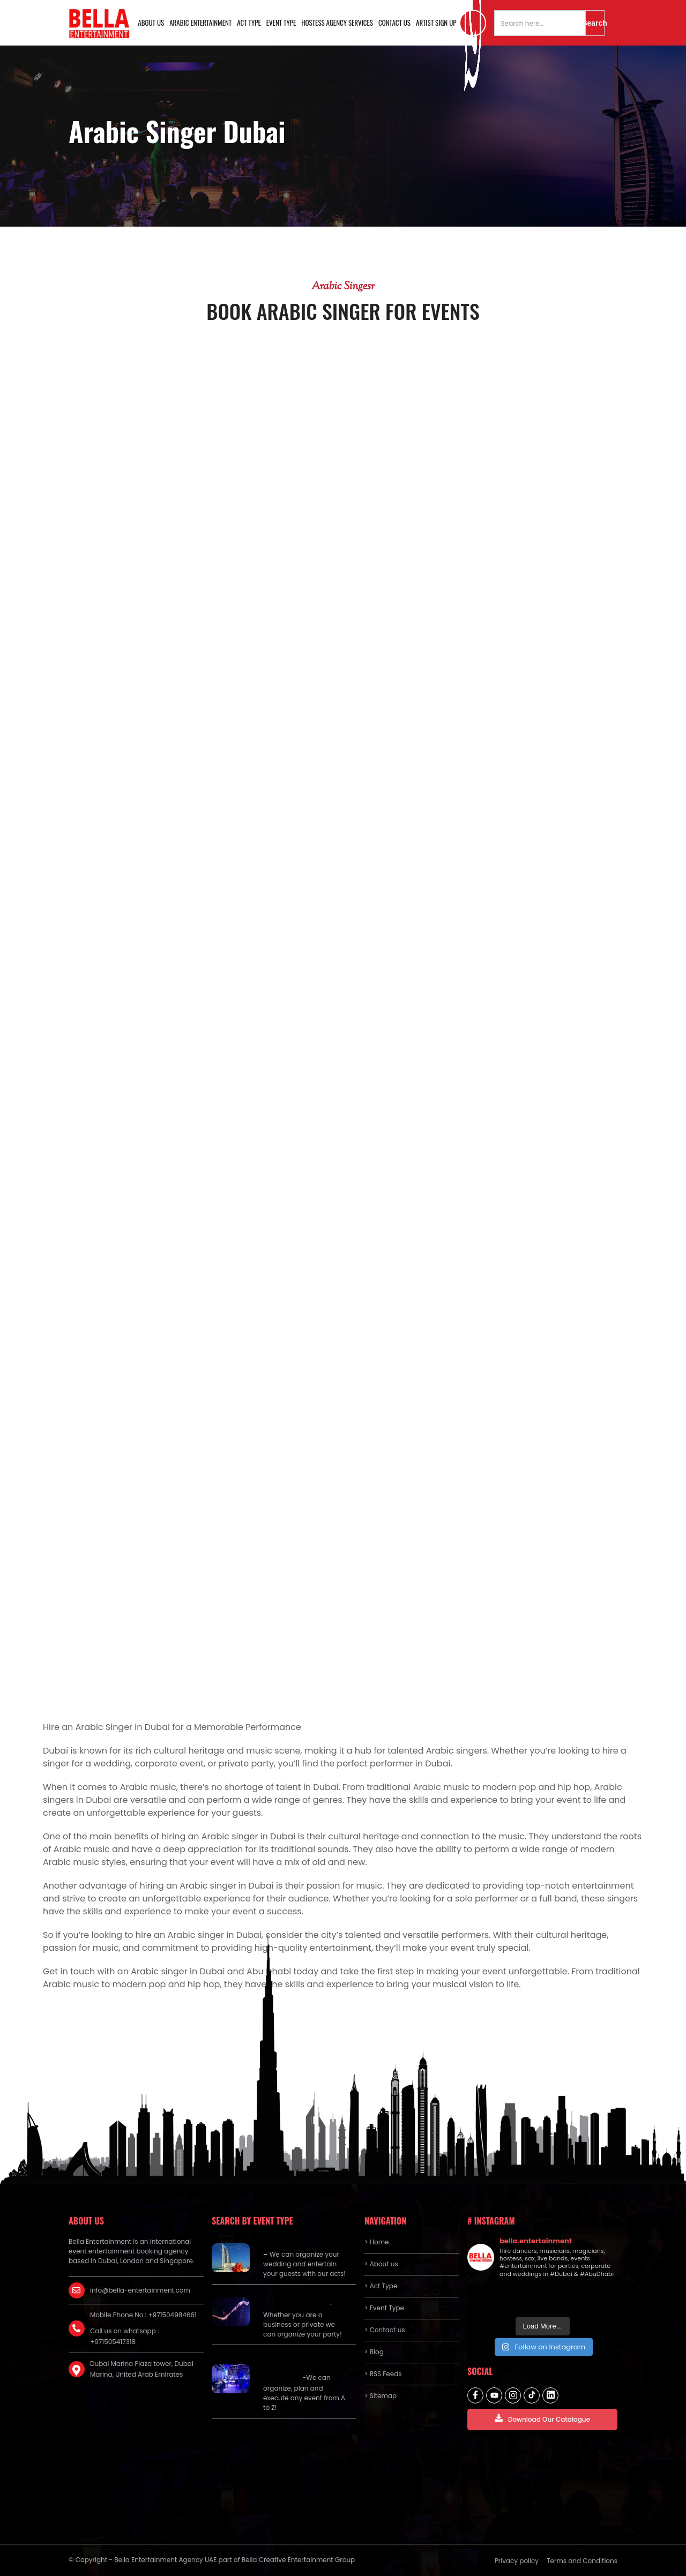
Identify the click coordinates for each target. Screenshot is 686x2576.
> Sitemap (380, 2395)
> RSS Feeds (383, 2373)
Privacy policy (517, 2560)
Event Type (281, 22)
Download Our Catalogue (542, 2419)
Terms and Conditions (582, 2560)
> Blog (374, 2351)
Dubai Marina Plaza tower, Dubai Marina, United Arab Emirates (141, 2369)
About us (151, 22)
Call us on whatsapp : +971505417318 (124, 2336)
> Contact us (384, 2329)
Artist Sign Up (436, 22)
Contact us (394, 22)
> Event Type (384, 2307)
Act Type (249, 22)
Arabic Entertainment (200, 22)
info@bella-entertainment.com (140, 2290)
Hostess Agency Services (337, 22)
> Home (376, 2241)
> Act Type (380, 2285)
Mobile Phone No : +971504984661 (143, 2314)
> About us (381, 2263)
